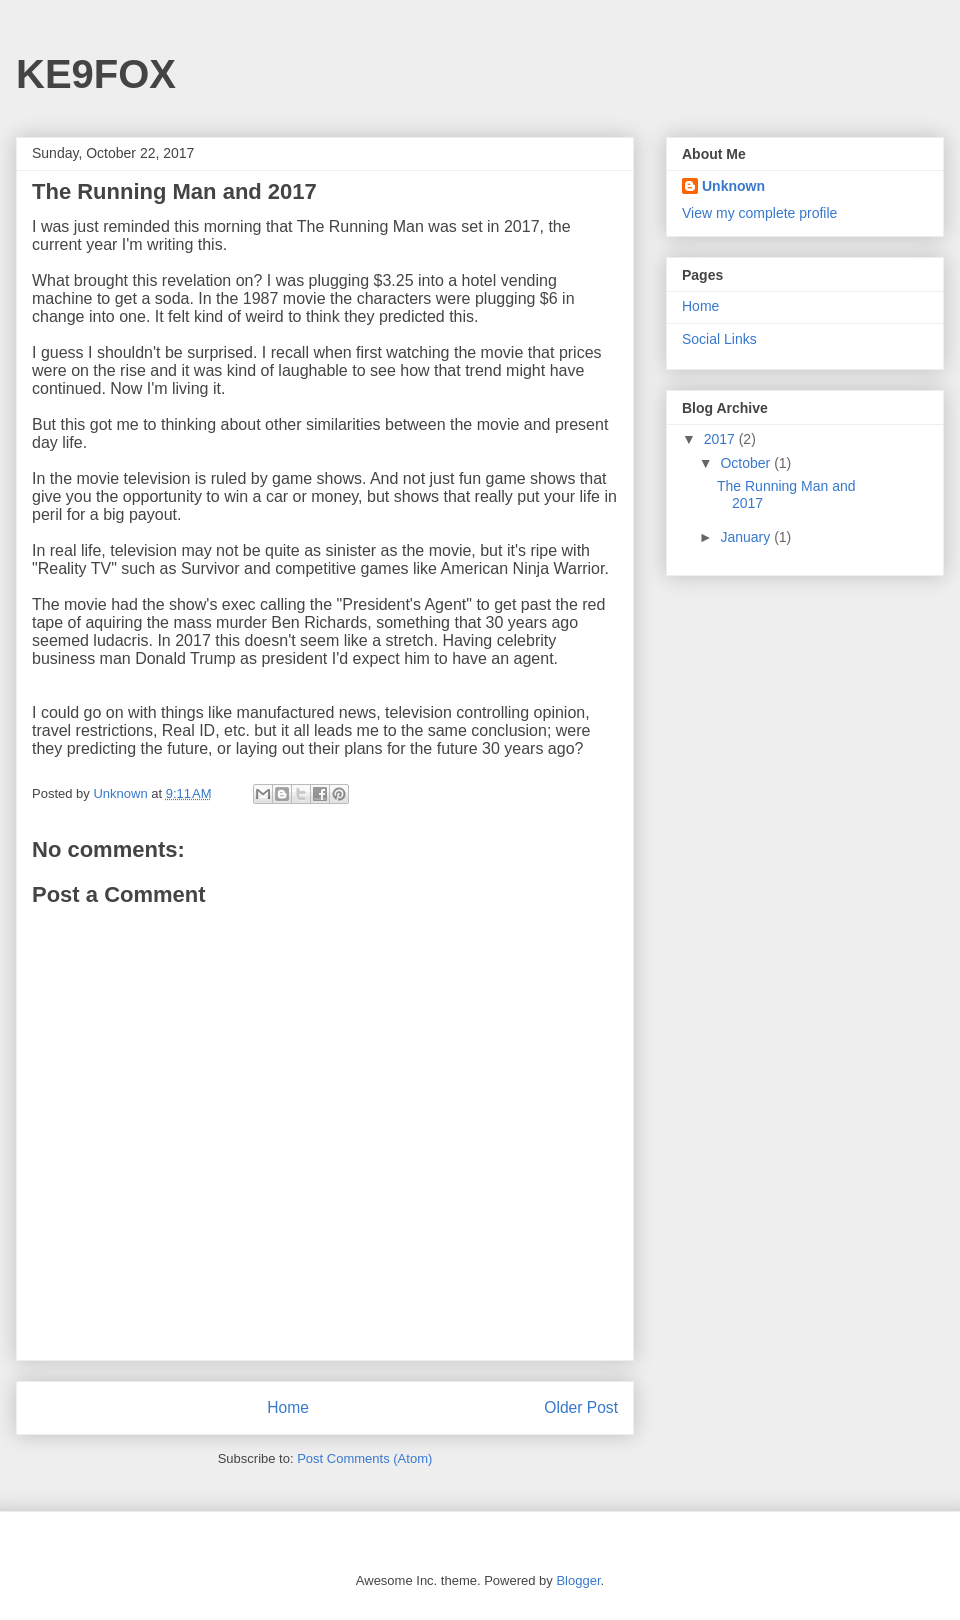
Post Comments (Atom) (364, 1458)
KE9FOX (96, 74)
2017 (721, 439)
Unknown (733, 186)
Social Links (719, 339)
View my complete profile (759, 213)
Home (288, 1407)
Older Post (581, 1407)
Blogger (578, 1580)
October (747, 463)
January (747, 537)
